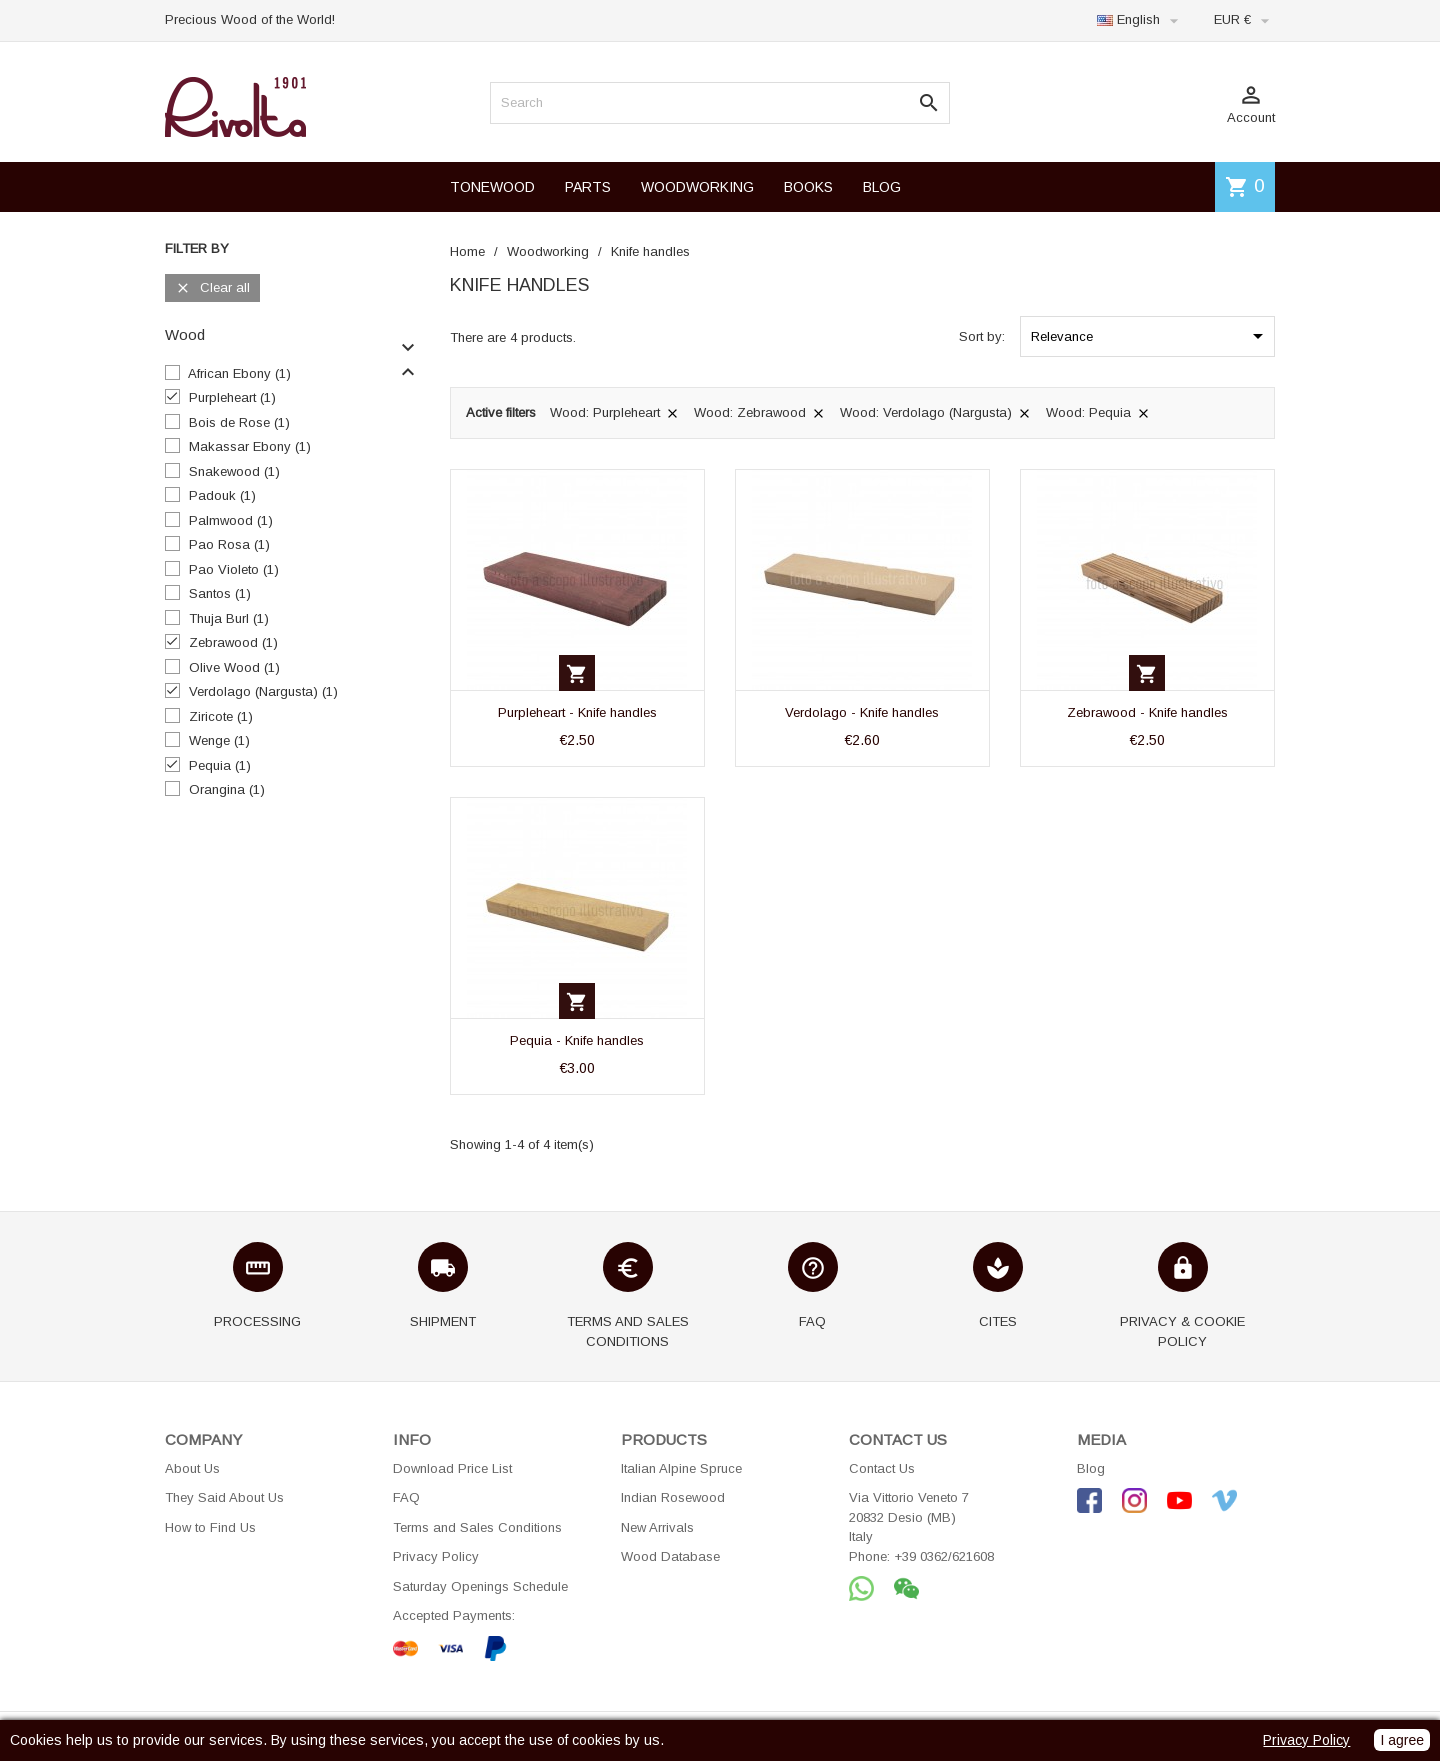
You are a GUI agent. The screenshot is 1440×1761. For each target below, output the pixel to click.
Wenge (219, 740)
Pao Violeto (234, 569)
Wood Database (670, 1556)
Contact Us (882, 1468)
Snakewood (234, 471)
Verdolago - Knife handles (862, 712)
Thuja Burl (229, 618)
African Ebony (239, 373)
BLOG (882, 187)
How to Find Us (210, 1527)
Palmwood (231, 520)
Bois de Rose (239, 422)
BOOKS (808, 187)
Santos (220, 593)
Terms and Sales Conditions (477, 1527)
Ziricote (221, 716)
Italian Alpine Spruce (681, 1468)
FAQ (406, 1497)
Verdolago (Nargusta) (263, 691)
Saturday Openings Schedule (480, 1586)
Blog (1091, 1468)
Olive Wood (234, 667)
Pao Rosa (229, 544)
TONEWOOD (492, 187)
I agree (1402, 1740)
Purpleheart (232, 397)
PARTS (588, 187)
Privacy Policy (436, 1556)
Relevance (1150, 336)
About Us (192, 1468)
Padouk (222, 495)
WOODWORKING (697, 187)
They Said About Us (224, 1497)
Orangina (227, 789)
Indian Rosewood (673, 1497)
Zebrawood (233, 642)
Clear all (212, 288)
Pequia (220, 765)
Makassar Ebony (250, 446)
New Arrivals (657, 1527)
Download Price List (452, 1468)
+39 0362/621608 (944, 1556)
